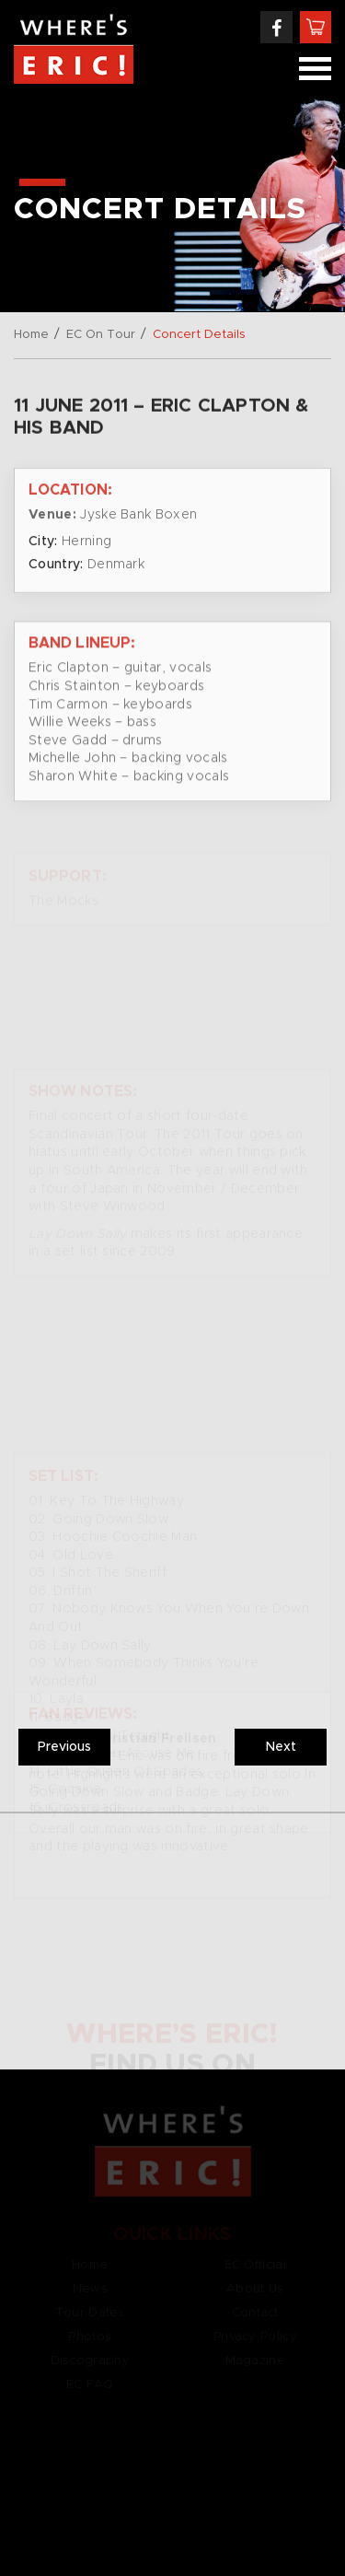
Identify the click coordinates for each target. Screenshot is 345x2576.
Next (281, 1747)
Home (31, 335)
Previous (64, 1747)
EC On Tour (100, 335)
